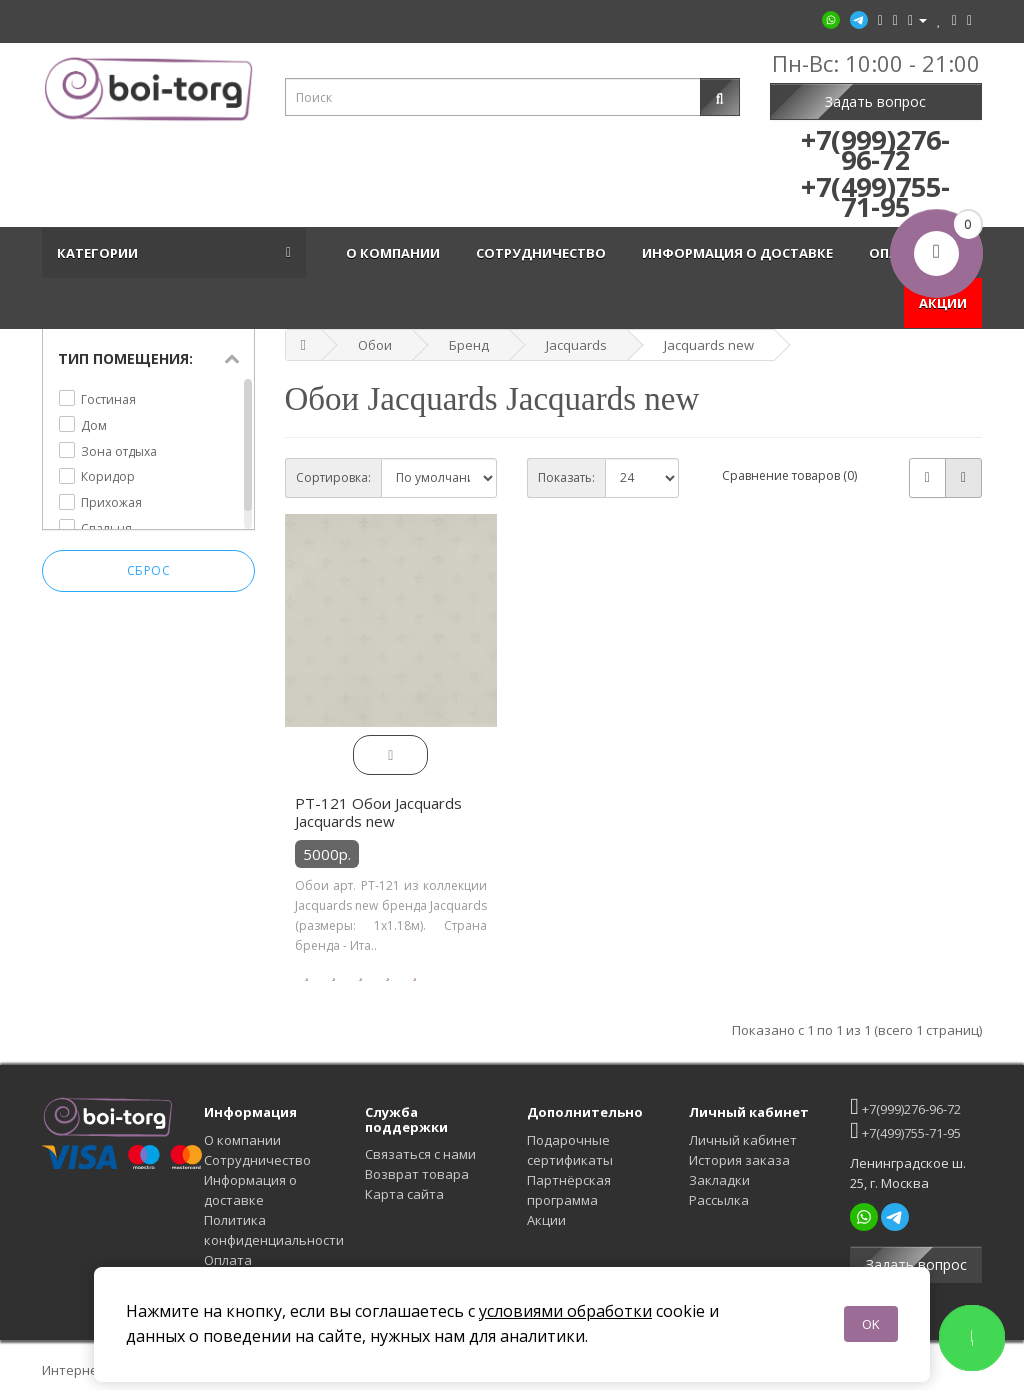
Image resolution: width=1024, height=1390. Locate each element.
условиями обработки (565, 1311)
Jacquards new (709, 345)
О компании (396, 253)
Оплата (228, 1260)
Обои (375, 345)
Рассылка (719, 1200)
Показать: (566, 477)
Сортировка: (333, 477)
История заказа (739, 1160)
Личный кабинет (743, 1140)
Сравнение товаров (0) (789, 475)
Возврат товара (417, 1174)
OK (871, 1324)
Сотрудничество (544, 253)
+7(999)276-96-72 (905, 1106)
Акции (546, 1220)
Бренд (469, 345)
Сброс (149, 570)
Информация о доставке (740, 253)
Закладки (719, 1180)
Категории (100, 253)
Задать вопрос (875, 101)
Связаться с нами (420, 1154)
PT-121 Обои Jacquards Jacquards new (378, 812)
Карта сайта (404, 1194)
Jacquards (576, 345)
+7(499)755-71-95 (905, 1130)
